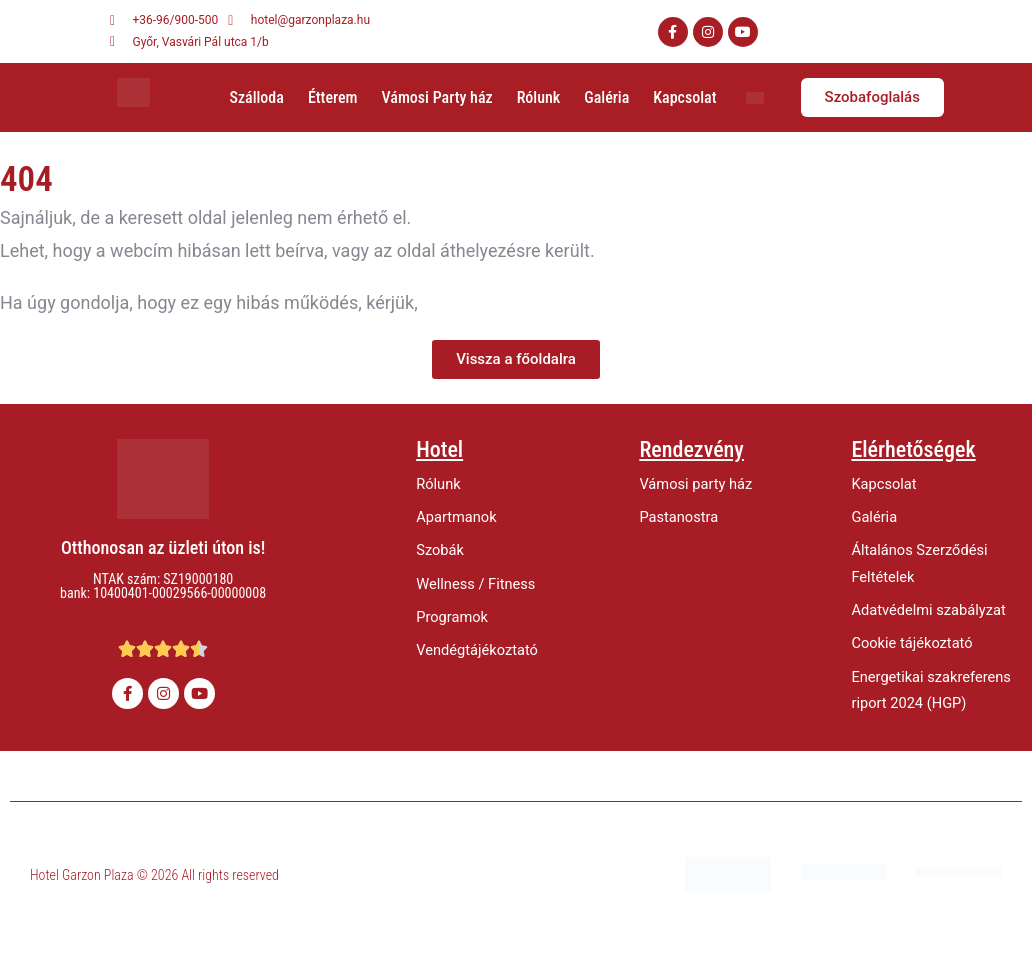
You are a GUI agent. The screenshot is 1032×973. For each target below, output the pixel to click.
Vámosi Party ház (437, 97)
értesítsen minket (491, 302)
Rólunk (539, 97)
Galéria (606, 97)
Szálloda (256, 97)
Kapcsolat (684, 97)
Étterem (333, 97)
